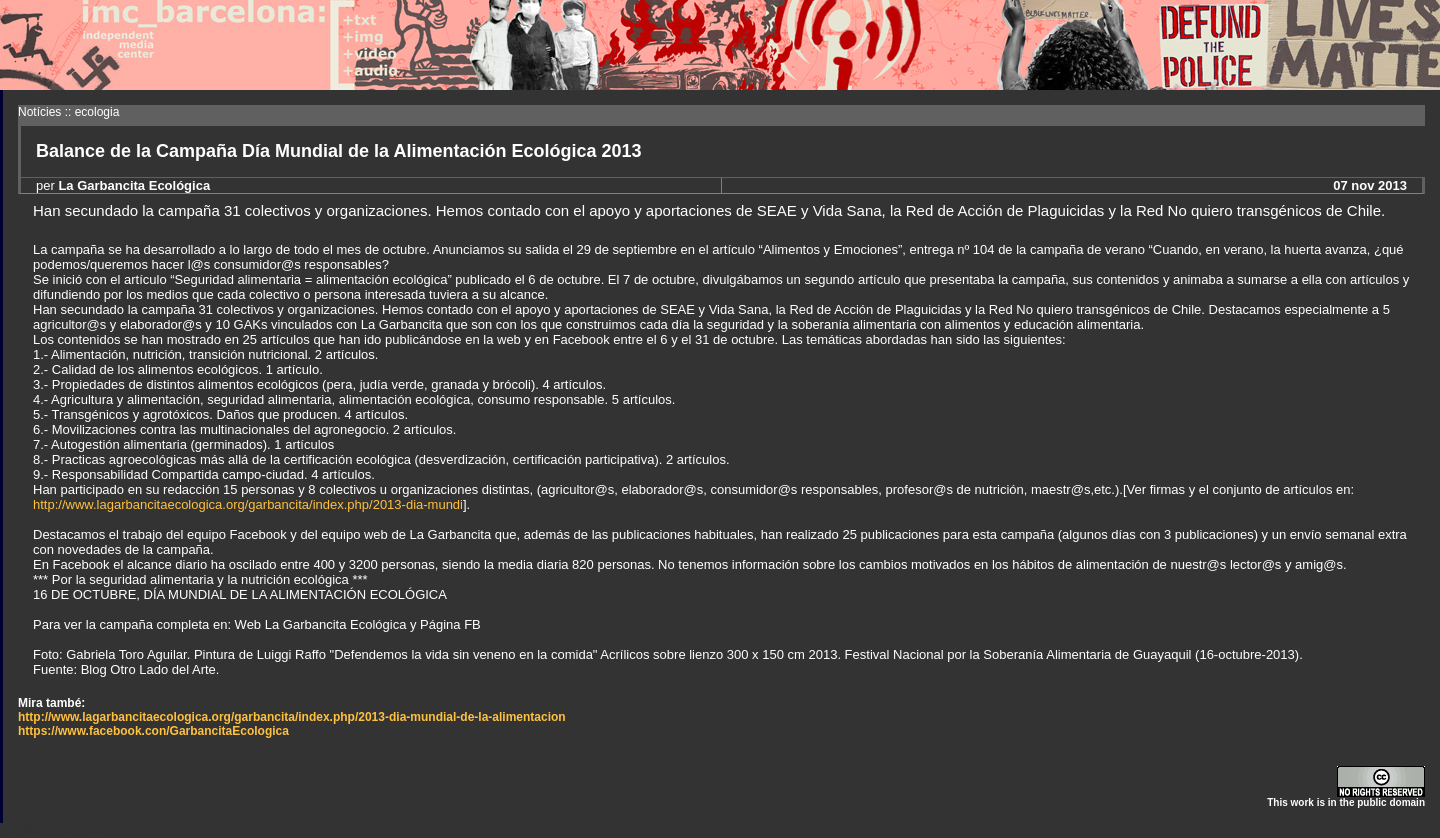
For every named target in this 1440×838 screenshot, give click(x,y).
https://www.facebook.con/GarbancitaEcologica (153, 731)
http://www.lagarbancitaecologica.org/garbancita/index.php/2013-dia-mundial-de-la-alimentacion (292, 717)
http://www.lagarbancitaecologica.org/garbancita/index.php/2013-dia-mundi (248, 504)
